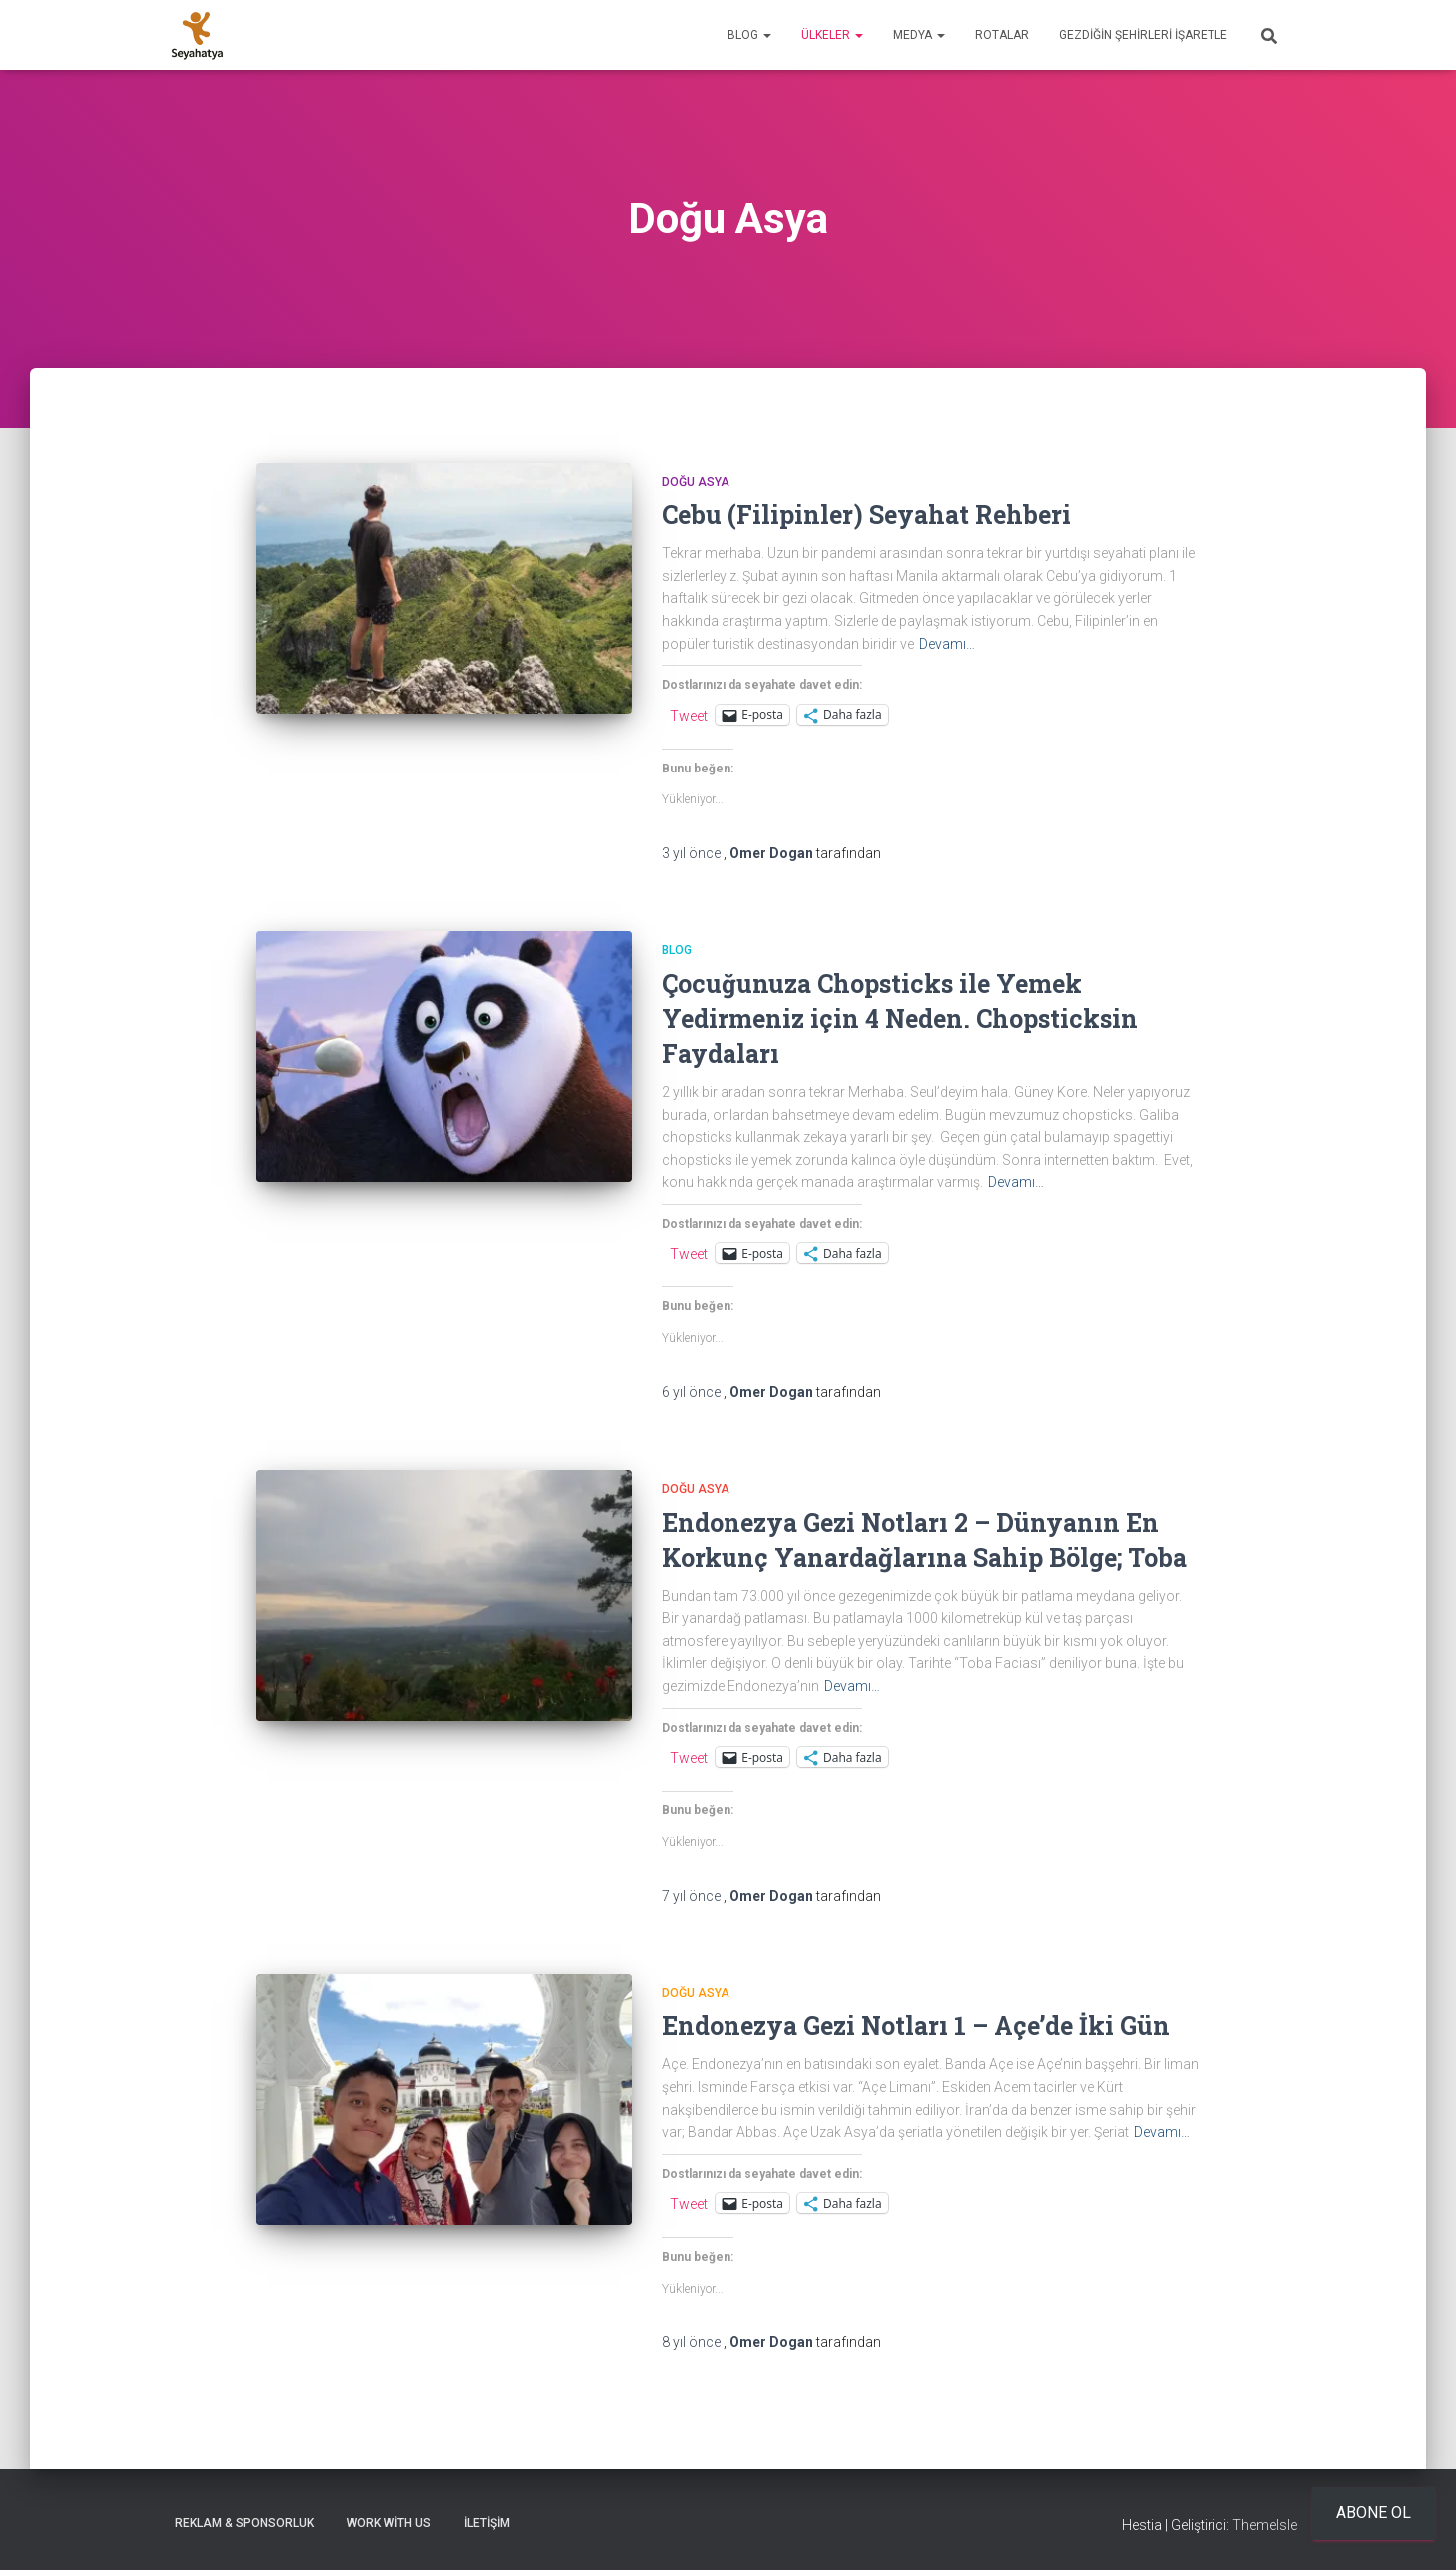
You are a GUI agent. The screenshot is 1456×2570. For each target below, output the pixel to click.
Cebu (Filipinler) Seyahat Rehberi (866, 514)
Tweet (689, 715)
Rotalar (1002, 35)
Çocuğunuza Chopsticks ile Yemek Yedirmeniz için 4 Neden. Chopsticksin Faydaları (900, 1018)
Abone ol (1373, 2512)
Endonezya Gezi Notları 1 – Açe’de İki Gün (916, 2025)
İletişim (487, 2523)
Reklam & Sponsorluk (244, 2523)
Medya (919, 35)
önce (693, 853)
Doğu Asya (695, 482)
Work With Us (389, 2523)
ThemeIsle (1264, 2525)
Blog (749, 35)
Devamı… (947, 644)
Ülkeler (832, 35)
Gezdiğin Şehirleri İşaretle (1143, 35)
